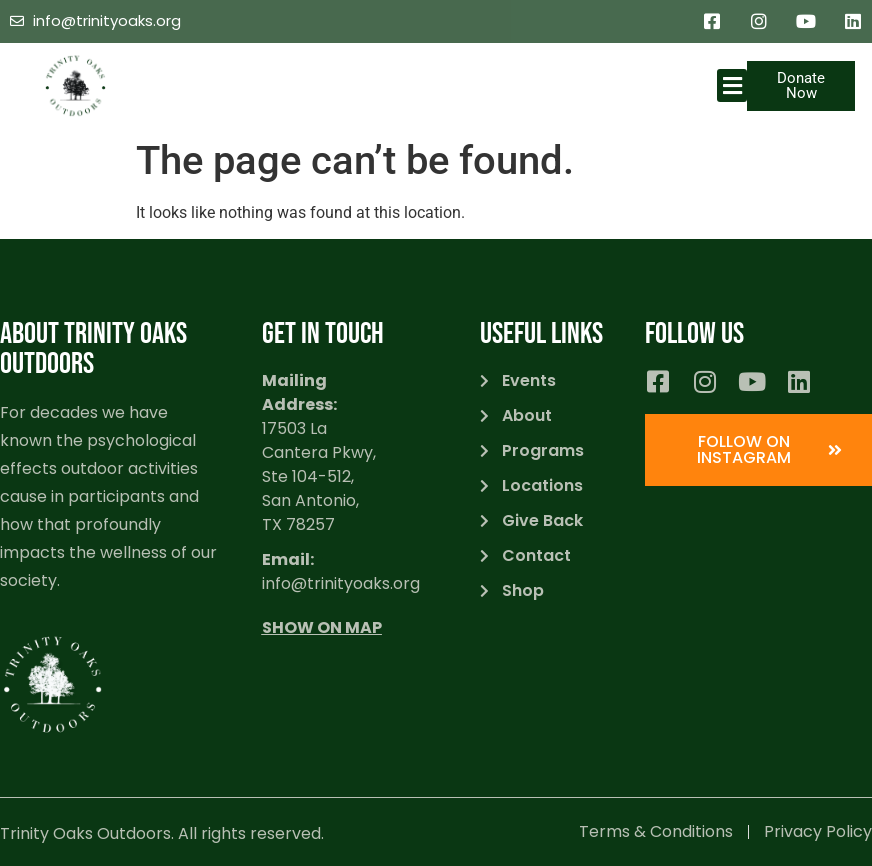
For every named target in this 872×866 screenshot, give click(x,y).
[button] (732, 85)
